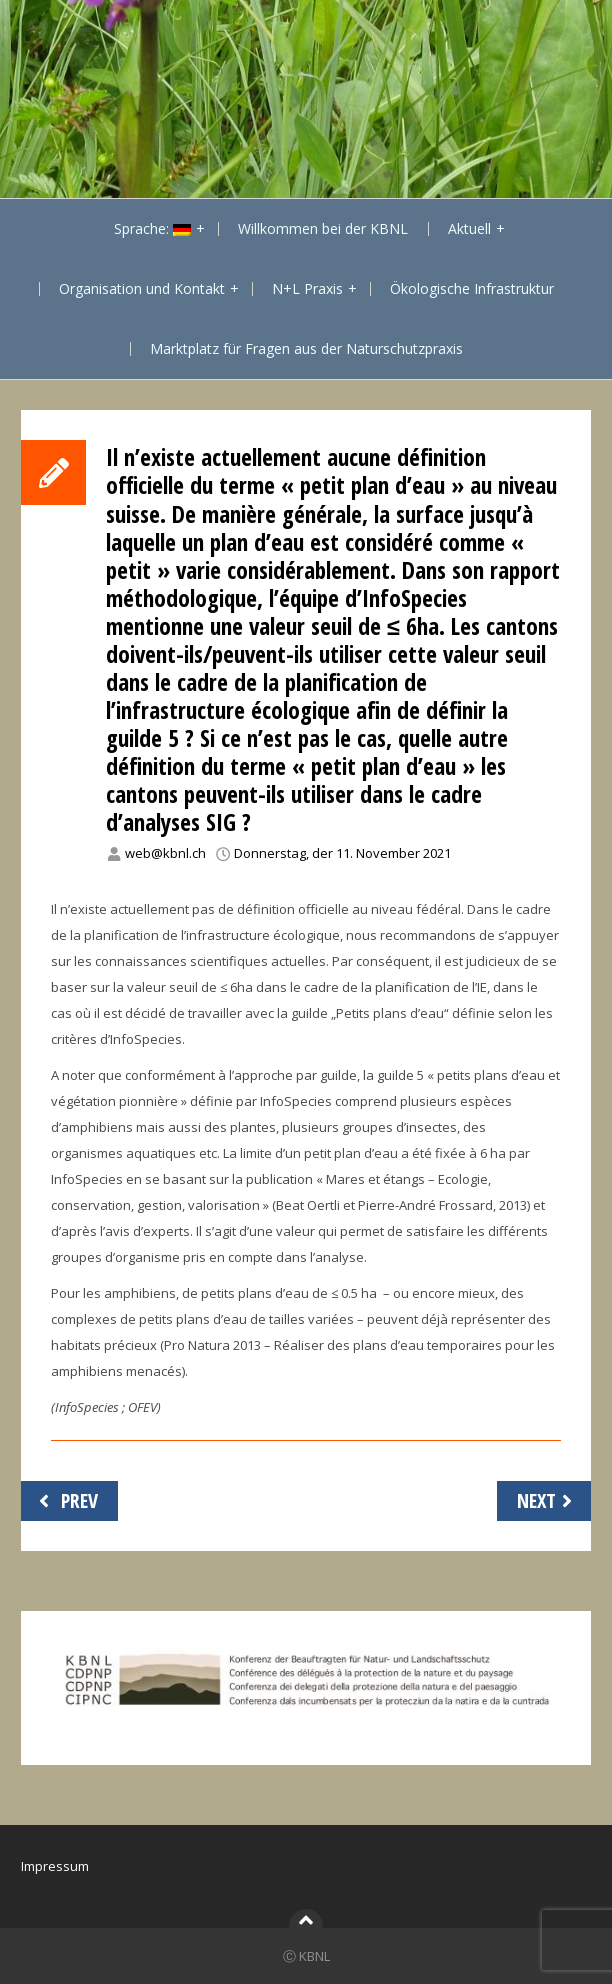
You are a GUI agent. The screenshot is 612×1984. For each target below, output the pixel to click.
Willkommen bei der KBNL (323, 228)
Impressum (55, 1866)
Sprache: (152, 228)
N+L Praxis (307, 288)
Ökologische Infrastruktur (472, 288)
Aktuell (469, 228)
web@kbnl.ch (165, 853)
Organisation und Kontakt (142, 288)
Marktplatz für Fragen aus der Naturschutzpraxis (306, 348)
